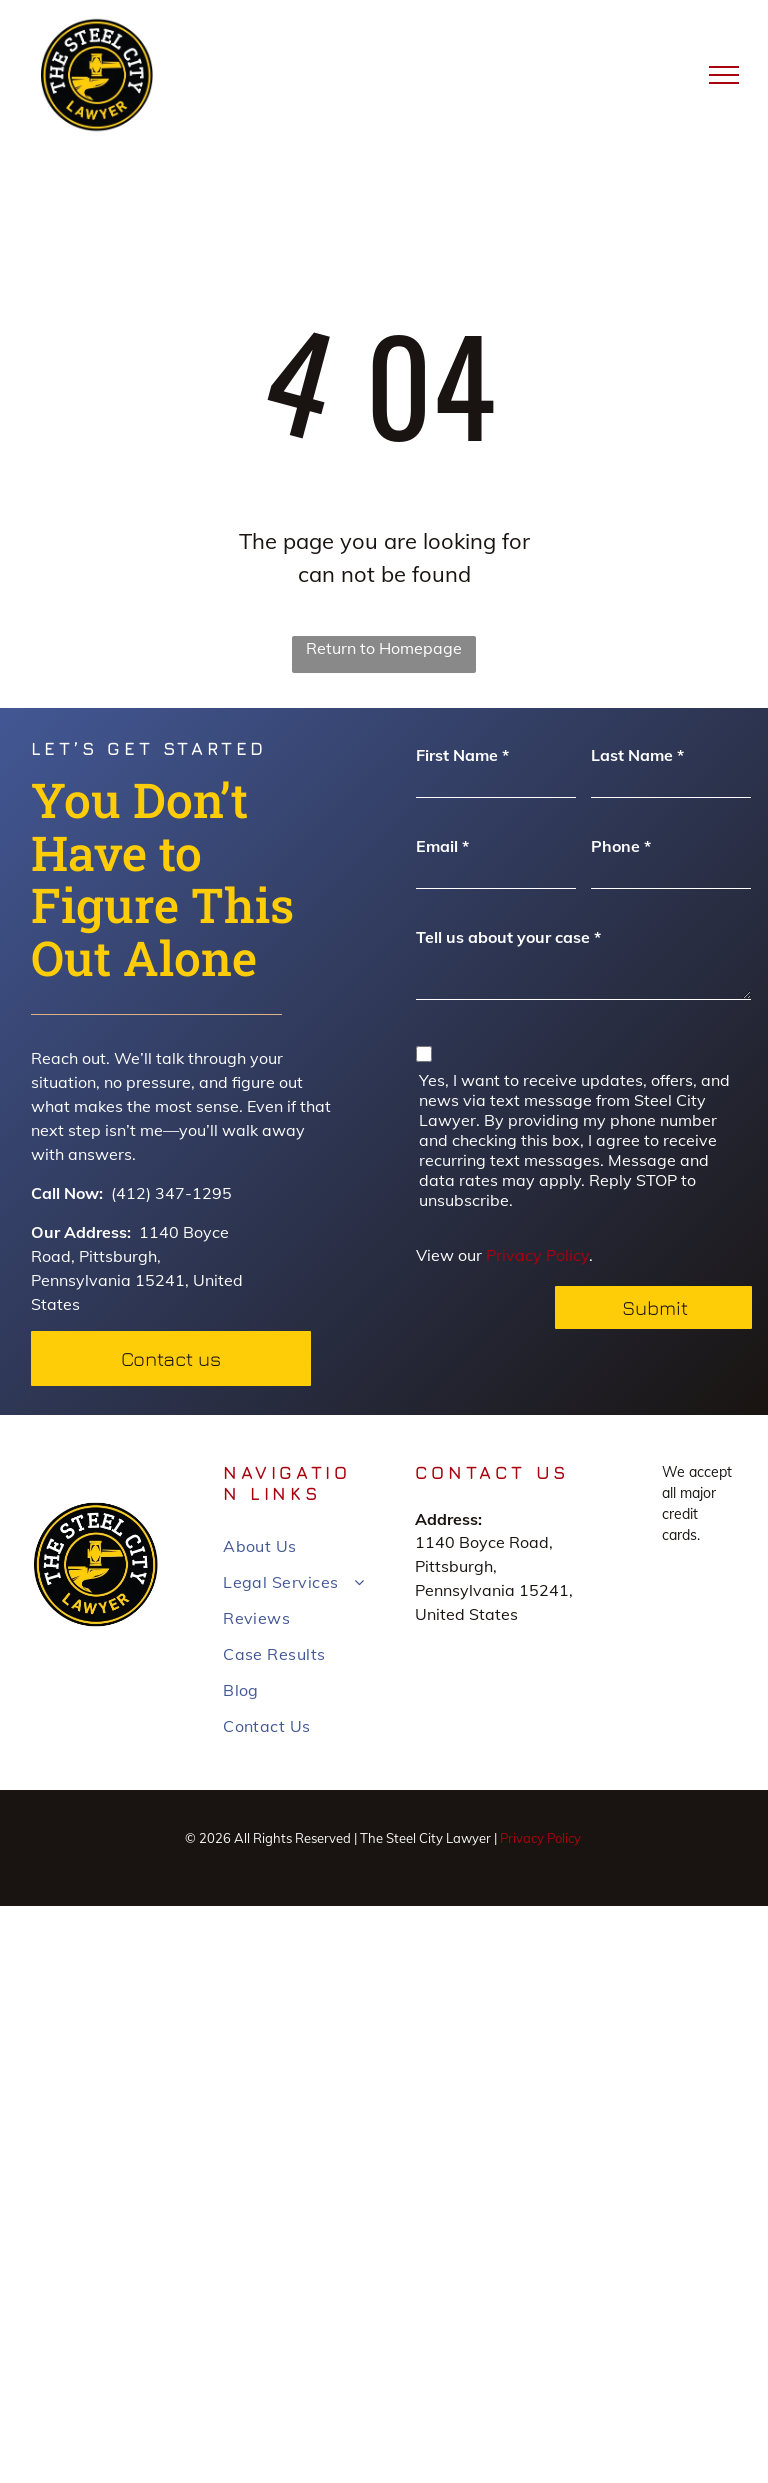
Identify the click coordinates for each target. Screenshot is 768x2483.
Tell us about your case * (508, 937)
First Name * (462, 755)
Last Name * (637, 755)
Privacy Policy (537, 1255)
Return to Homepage (384, 648)
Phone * (621, 846)
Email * (442, 846)
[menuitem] (295, 1546)
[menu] (724, 75)
